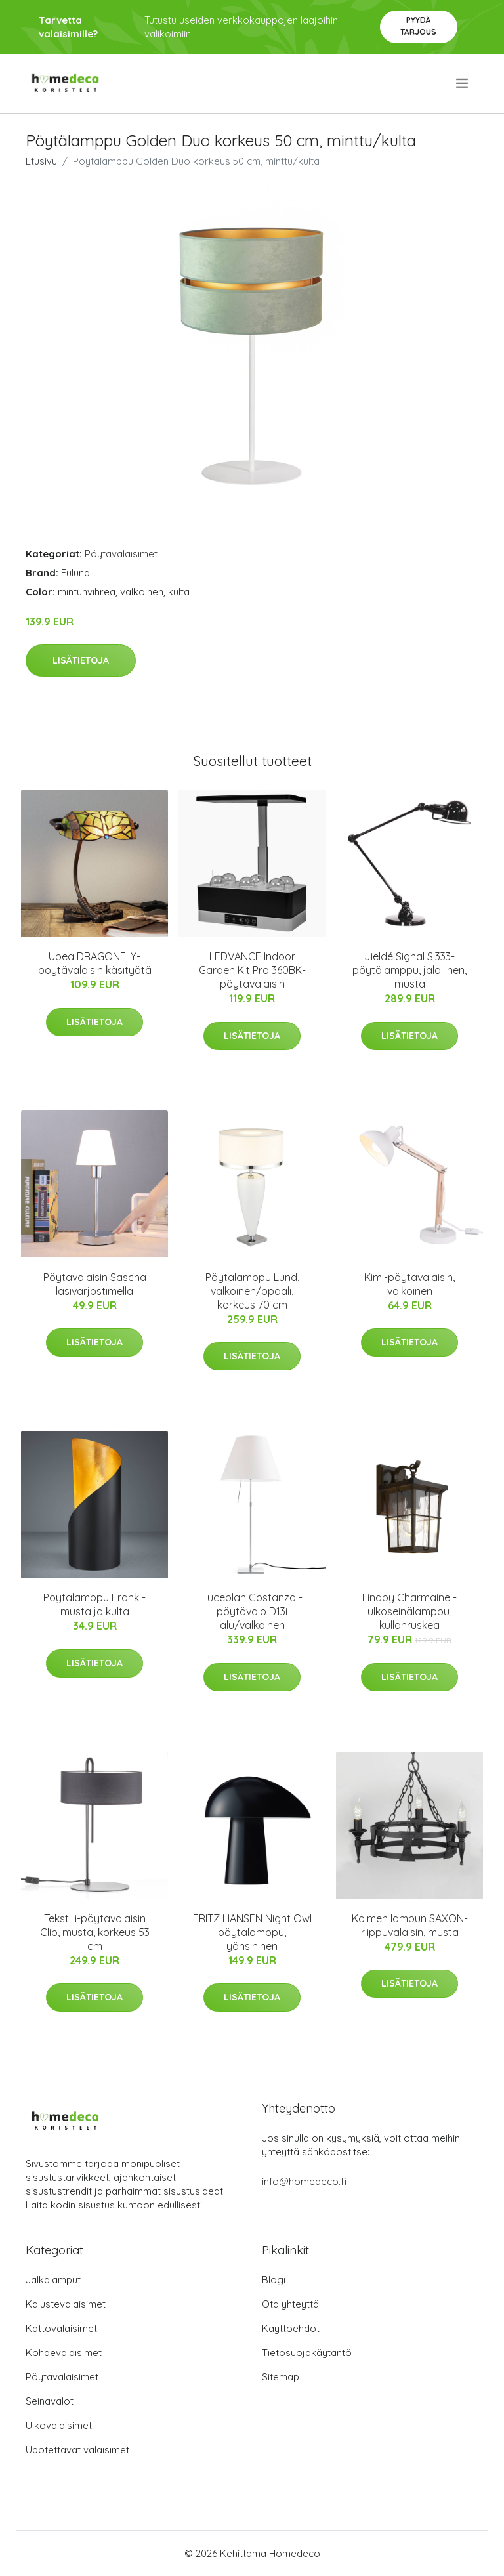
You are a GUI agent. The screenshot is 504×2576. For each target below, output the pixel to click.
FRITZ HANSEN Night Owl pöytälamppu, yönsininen (252, 1932)
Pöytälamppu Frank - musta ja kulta (94, 1604)
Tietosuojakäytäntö (307, 2352)
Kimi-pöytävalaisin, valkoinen (409, 1284)
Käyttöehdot (291, 2328)
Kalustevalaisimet (66, 2304)
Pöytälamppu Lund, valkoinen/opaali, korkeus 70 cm (252, 1291)
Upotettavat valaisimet (77, 2449)
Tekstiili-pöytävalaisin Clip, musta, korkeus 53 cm (95, 1932)
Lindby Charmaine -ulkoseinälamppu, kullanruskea (409, 1611)
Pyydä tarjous (418, 26)
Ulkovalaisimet (59, 2425)
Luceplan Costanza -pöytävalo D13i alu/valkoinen (252, 1611)
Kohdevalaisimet (64, 2352)
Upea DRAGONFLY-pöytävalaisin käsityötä (95, 963)
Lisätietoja (80, 660)
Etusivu (41, 161)
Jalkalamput (53, 2279)
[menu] (463, 83)
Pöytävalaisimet (121, 553)
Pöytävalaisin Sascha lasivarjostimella (94, 1284)
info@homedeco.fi (304, 2181)
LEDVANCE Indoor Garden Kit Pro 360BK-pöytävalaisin (252, 970)
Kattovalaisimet (61, 2328)
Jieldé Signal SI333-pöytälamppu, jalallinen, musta (409, 970)
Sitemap (280, 2377)
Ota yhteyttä (290, 2304)
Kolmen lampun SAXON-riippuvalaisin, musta (410, 1925)
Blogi (273, 2279)
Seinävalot (50, 2401)
